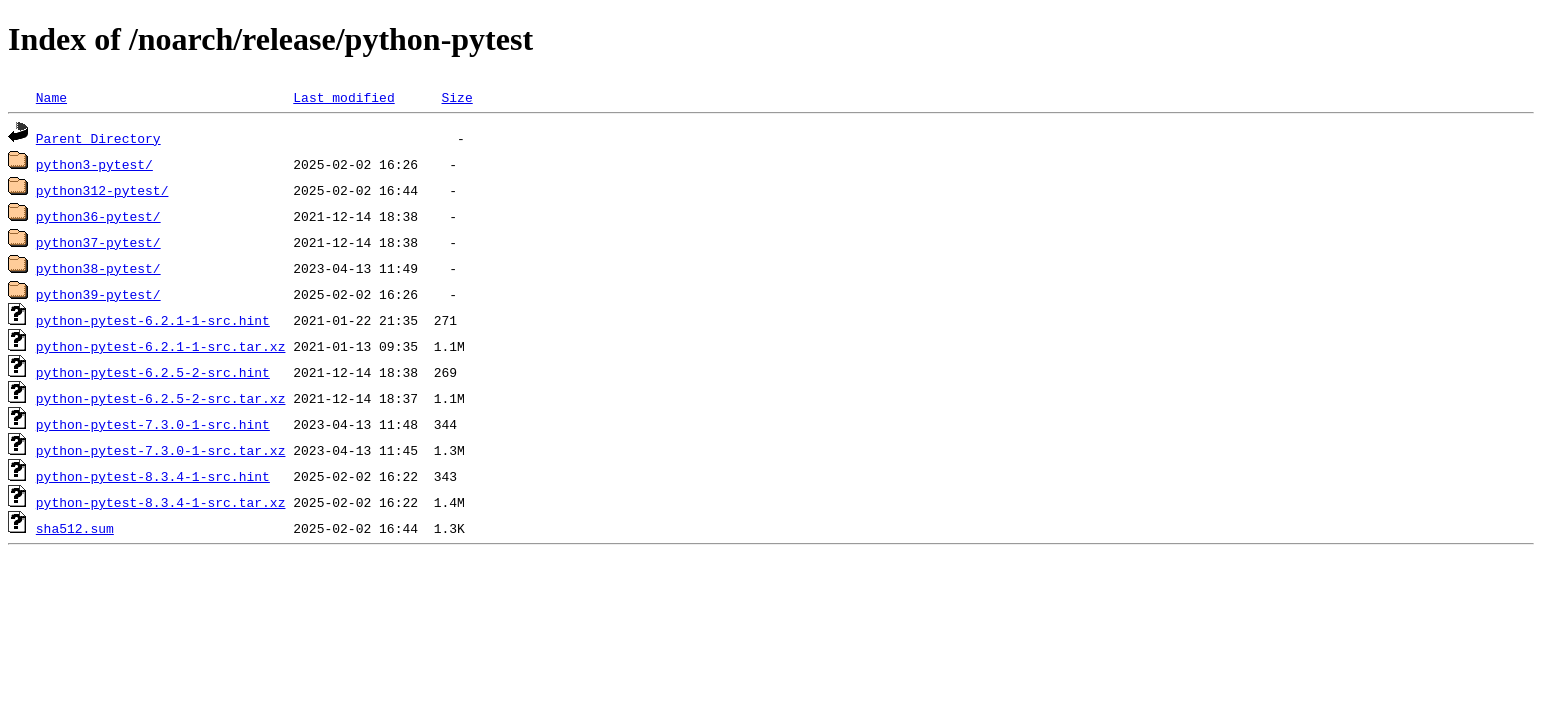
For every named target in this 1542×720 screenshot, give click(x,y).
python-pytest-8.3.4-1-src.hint (153, 476)
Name (51, 97)
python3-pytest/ (94, 164)
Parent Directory (98, 138)
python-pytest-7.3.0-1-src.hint (153, 424)
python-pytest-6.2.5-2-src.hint (153, 372)
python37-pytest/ (98, 242)
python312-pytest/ (102, 190)
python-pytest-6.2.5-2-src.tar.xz (161, 398)
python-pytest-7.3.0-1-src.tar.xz (161, 450)
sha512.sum (75, 528)
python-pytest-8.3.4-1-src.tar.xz (161, 502)
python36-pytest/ (98, 216)
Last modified (343, 97)
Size (456, 97)
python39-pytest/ (98, 294)
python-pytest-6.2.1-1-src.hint (153, 320)
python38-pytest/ (98, 268)
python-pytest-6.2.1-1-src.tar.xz (161, 346)
